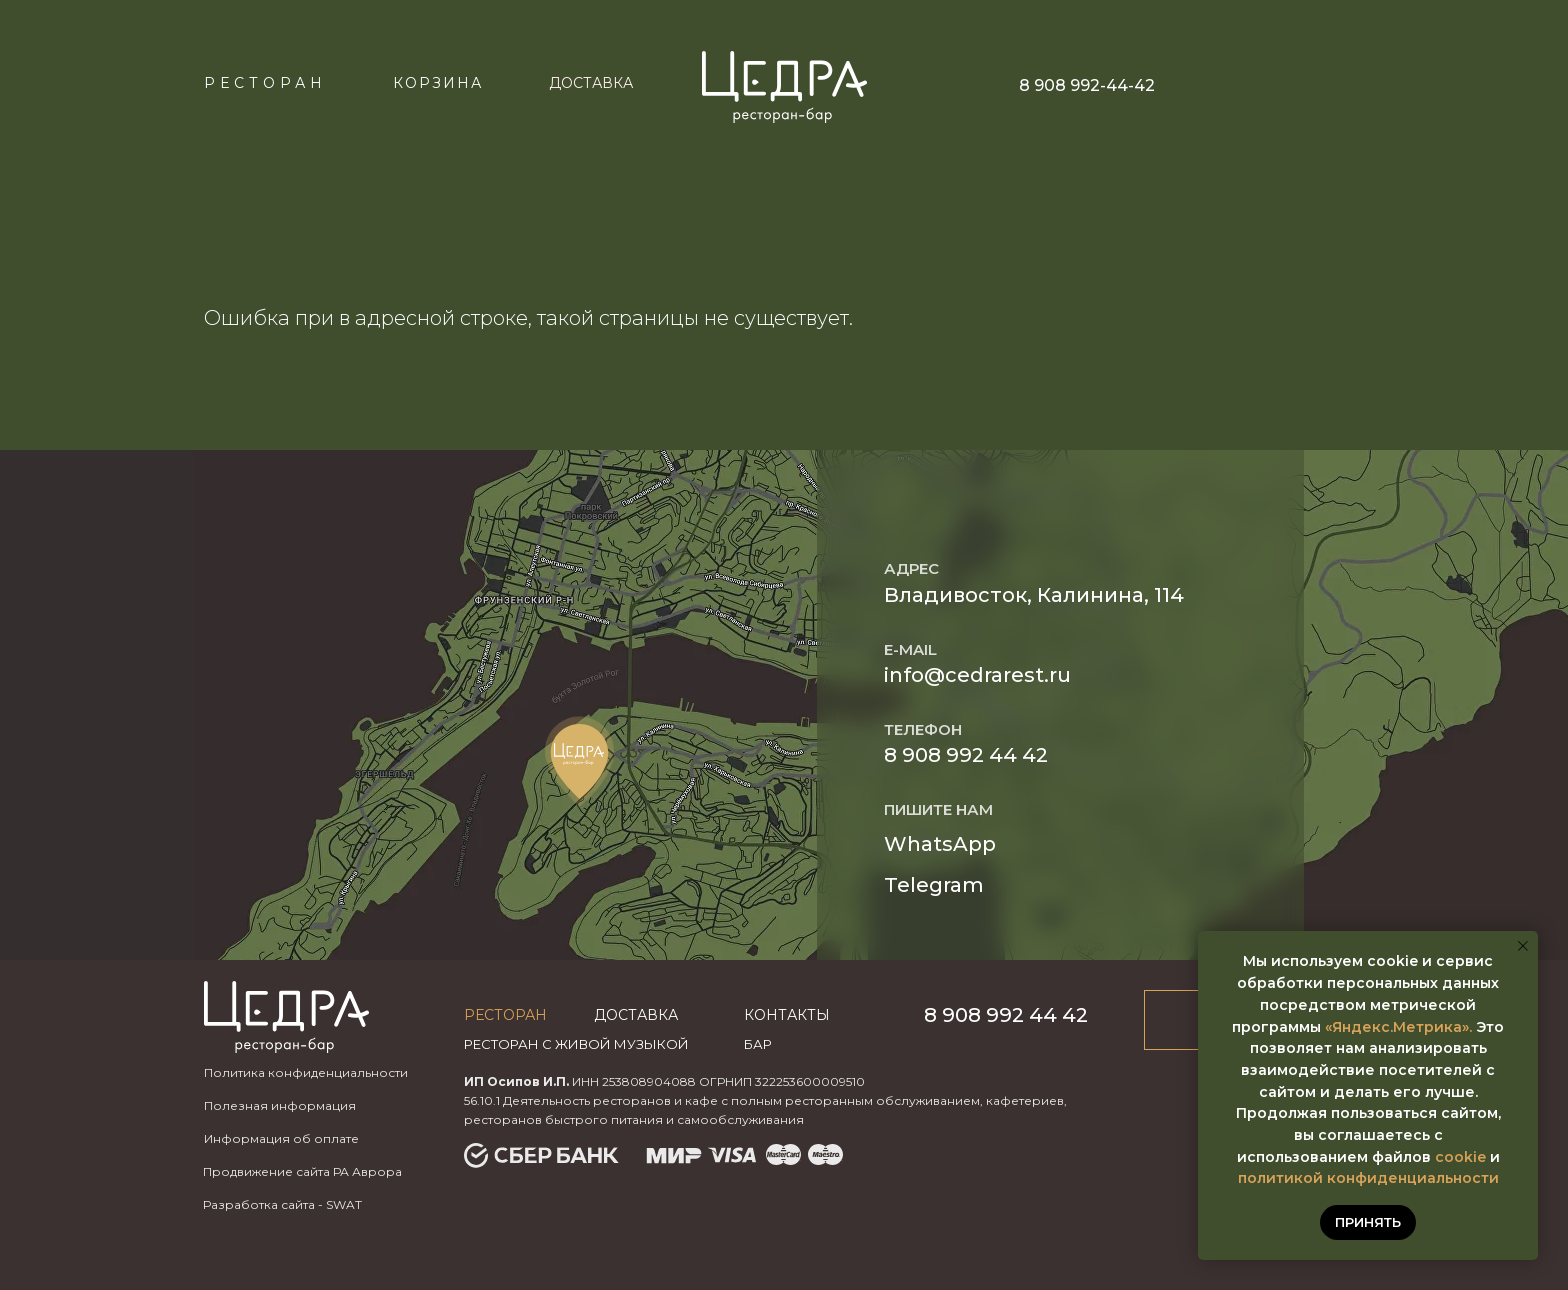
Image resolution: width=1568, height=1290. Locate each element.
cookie (1460, 1157)
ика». (1453, 1027)
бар (758, 1044)
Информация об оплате (281, 1138)
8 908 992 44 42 (966, 755)
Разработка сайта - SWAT (282, 1204)
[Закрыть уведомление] (1523, 946)
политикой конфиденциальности (1368, 1178)
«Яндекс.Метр (1379, 1027)
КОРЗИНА (438, 83)
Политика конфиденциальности (306, 1072)
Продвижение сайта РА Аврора (302, 1171)
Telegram (934, 885)
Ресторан (265, 83)
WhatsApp (940, 844)
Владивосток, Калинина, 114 (1034, 595)
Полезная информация (280, 1105)
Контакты (787, 1015)
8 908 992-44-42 (1087, 85)
